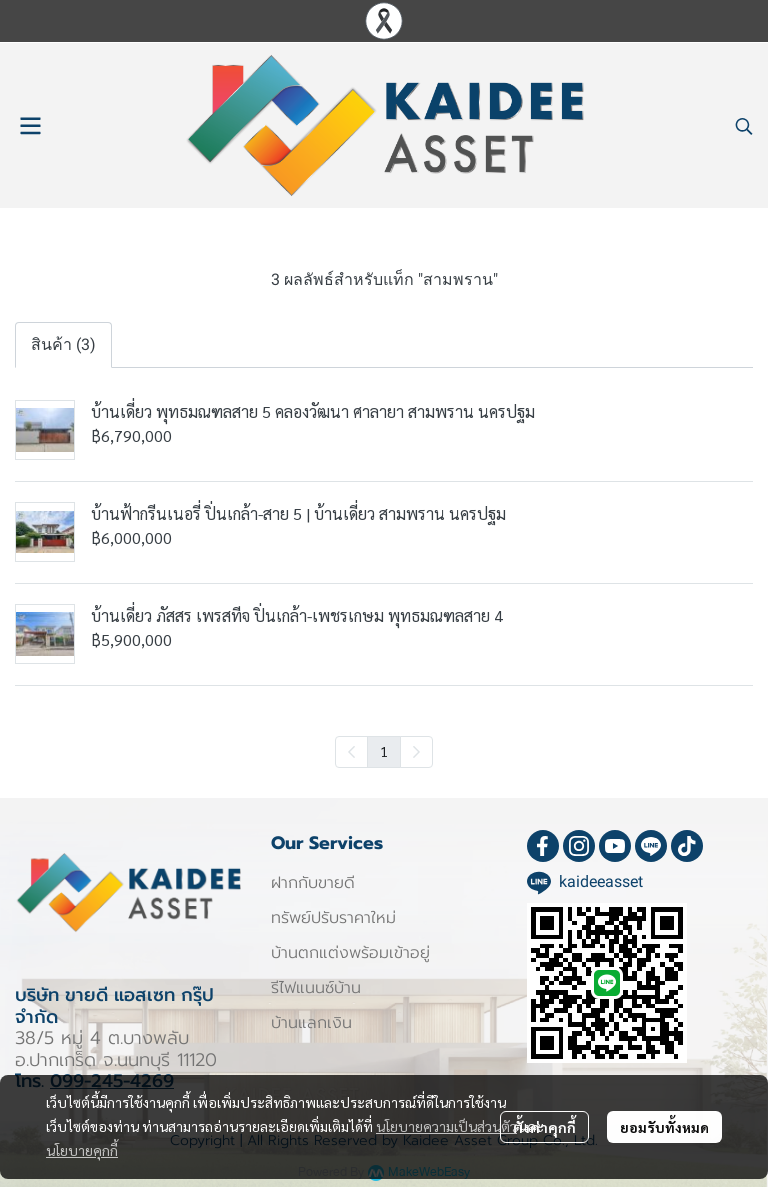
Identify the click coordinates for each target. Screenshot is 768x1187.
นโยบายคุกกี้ (82, 1150)
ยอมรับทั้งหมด (664, 1127)
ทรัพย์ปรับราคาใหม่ (333, 918)
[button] (744, 126)
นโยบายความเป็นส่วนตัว (446, 1126)
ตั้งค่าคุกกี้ (544, 1127)
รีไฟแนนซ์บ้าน (316, 988)
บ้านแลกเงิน (311, 1023)
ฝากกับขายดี (313, 883)
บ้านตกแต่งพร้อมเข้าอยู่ (350, 953)
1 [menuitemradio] (384, 751)
